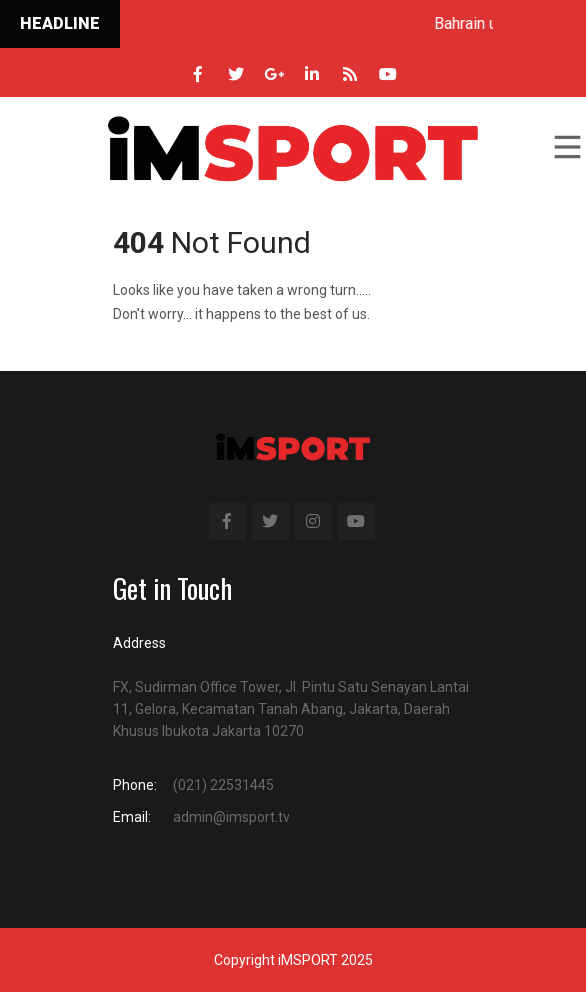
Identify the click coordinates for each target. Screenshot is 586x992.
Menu (566, 147)
